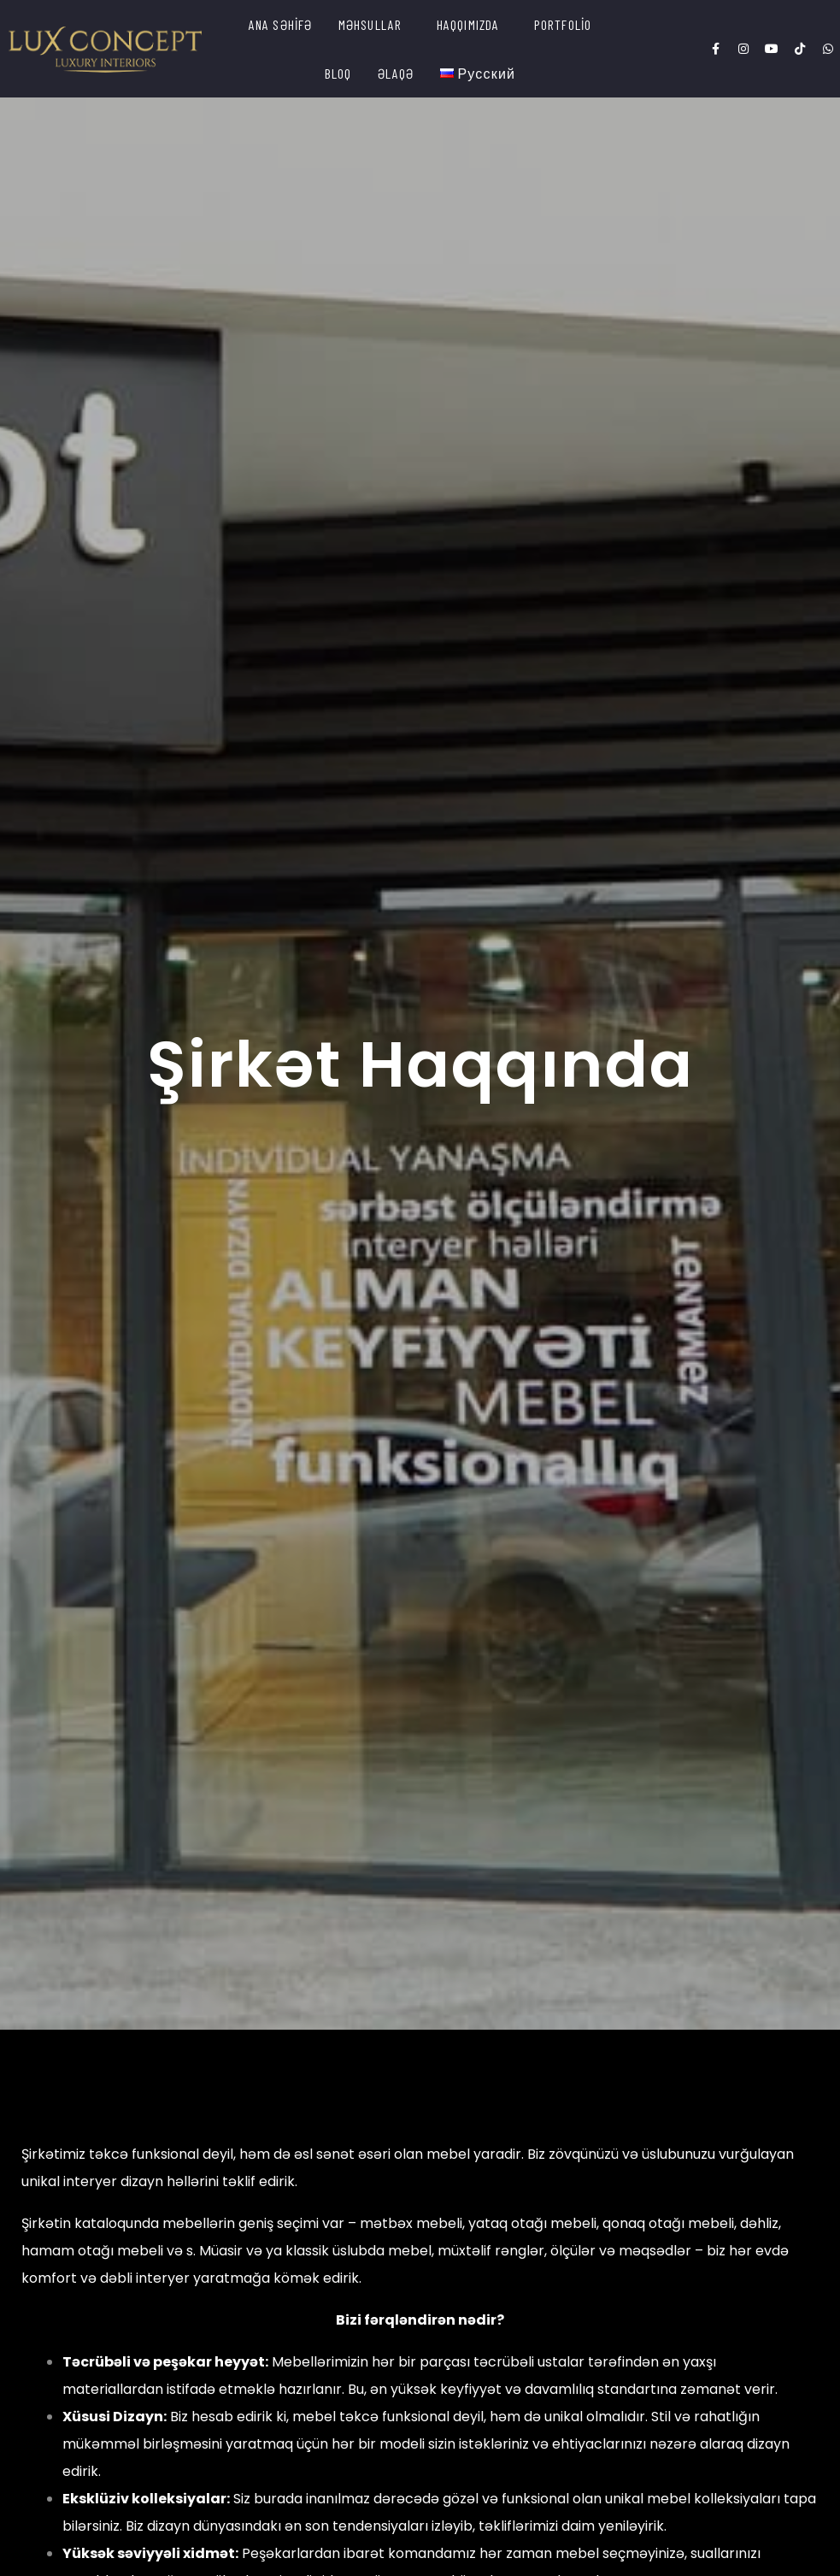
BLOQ (338, 73)
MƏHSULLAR (370, 24)
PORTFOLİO (563, 24)
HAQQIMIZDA (468, 24)
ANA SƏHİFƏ (281, 24)
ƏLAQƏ (396, 73)
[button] (375, 24)
